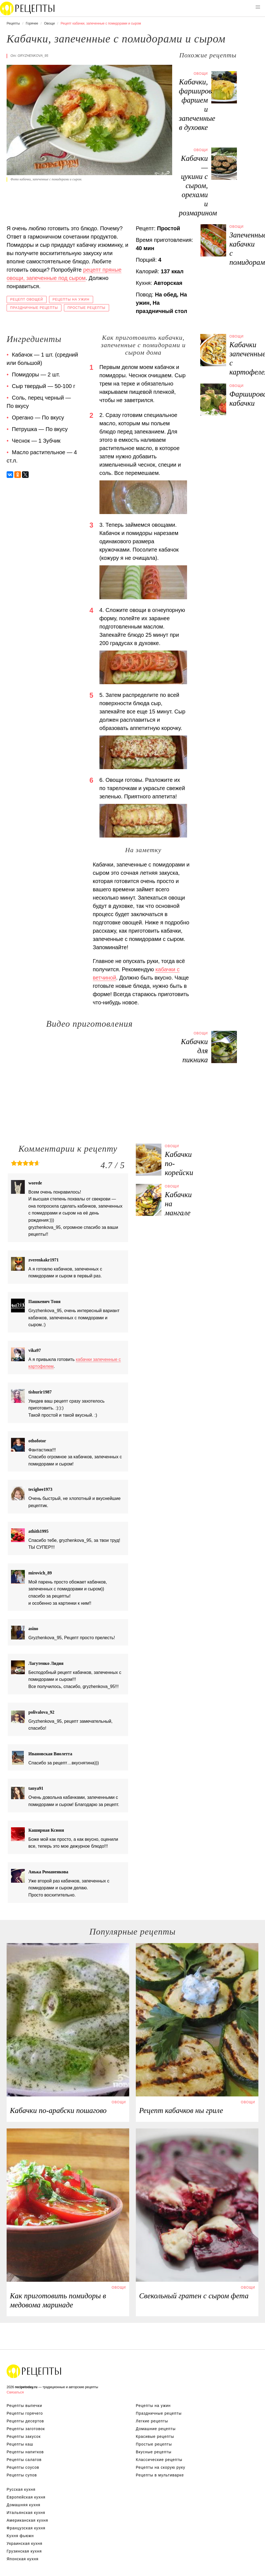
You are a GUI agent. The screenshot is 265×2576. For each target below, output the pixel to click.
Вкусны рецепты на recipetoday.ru (27, 8)
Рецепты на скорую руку (160, 2467)
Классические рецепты (159, 2459)
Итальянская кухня (26, 2512)
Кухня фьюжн (20, 2536)
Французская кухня (26, 2528)
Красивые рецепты (155, 2436)
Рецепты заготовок (26, 2429)
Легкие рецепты (152, 2421)
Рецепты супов (22, 2475)
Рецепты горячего (25, 2413)
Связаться (15, 2392)
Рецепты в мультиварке (160, 2475)
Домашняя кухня (23, 2505)
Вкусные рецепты (153, 2452)
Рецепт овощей (26, 299)
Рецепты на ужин (71, 299)
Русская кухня (21, 2489)
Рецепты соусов (23, 2467)
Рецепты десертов (25, 2421)
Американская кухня (27, 2520)
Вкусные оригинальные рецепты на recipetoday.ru (34, 2371)
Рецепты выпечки (24, 2405)
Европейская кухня (26, 2497)
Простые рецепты (86, 308)
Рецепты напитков (25, 2452)
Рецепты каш (20, 2444)
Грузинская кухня (24, 2551)
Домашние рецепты (156, 2429)
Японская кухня (23, 2559)
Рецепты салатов (24, 2459)
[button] (258, 7)
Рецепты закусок (24, 2436)
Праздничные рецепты (34, 308)
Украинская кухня (24, 2543)
